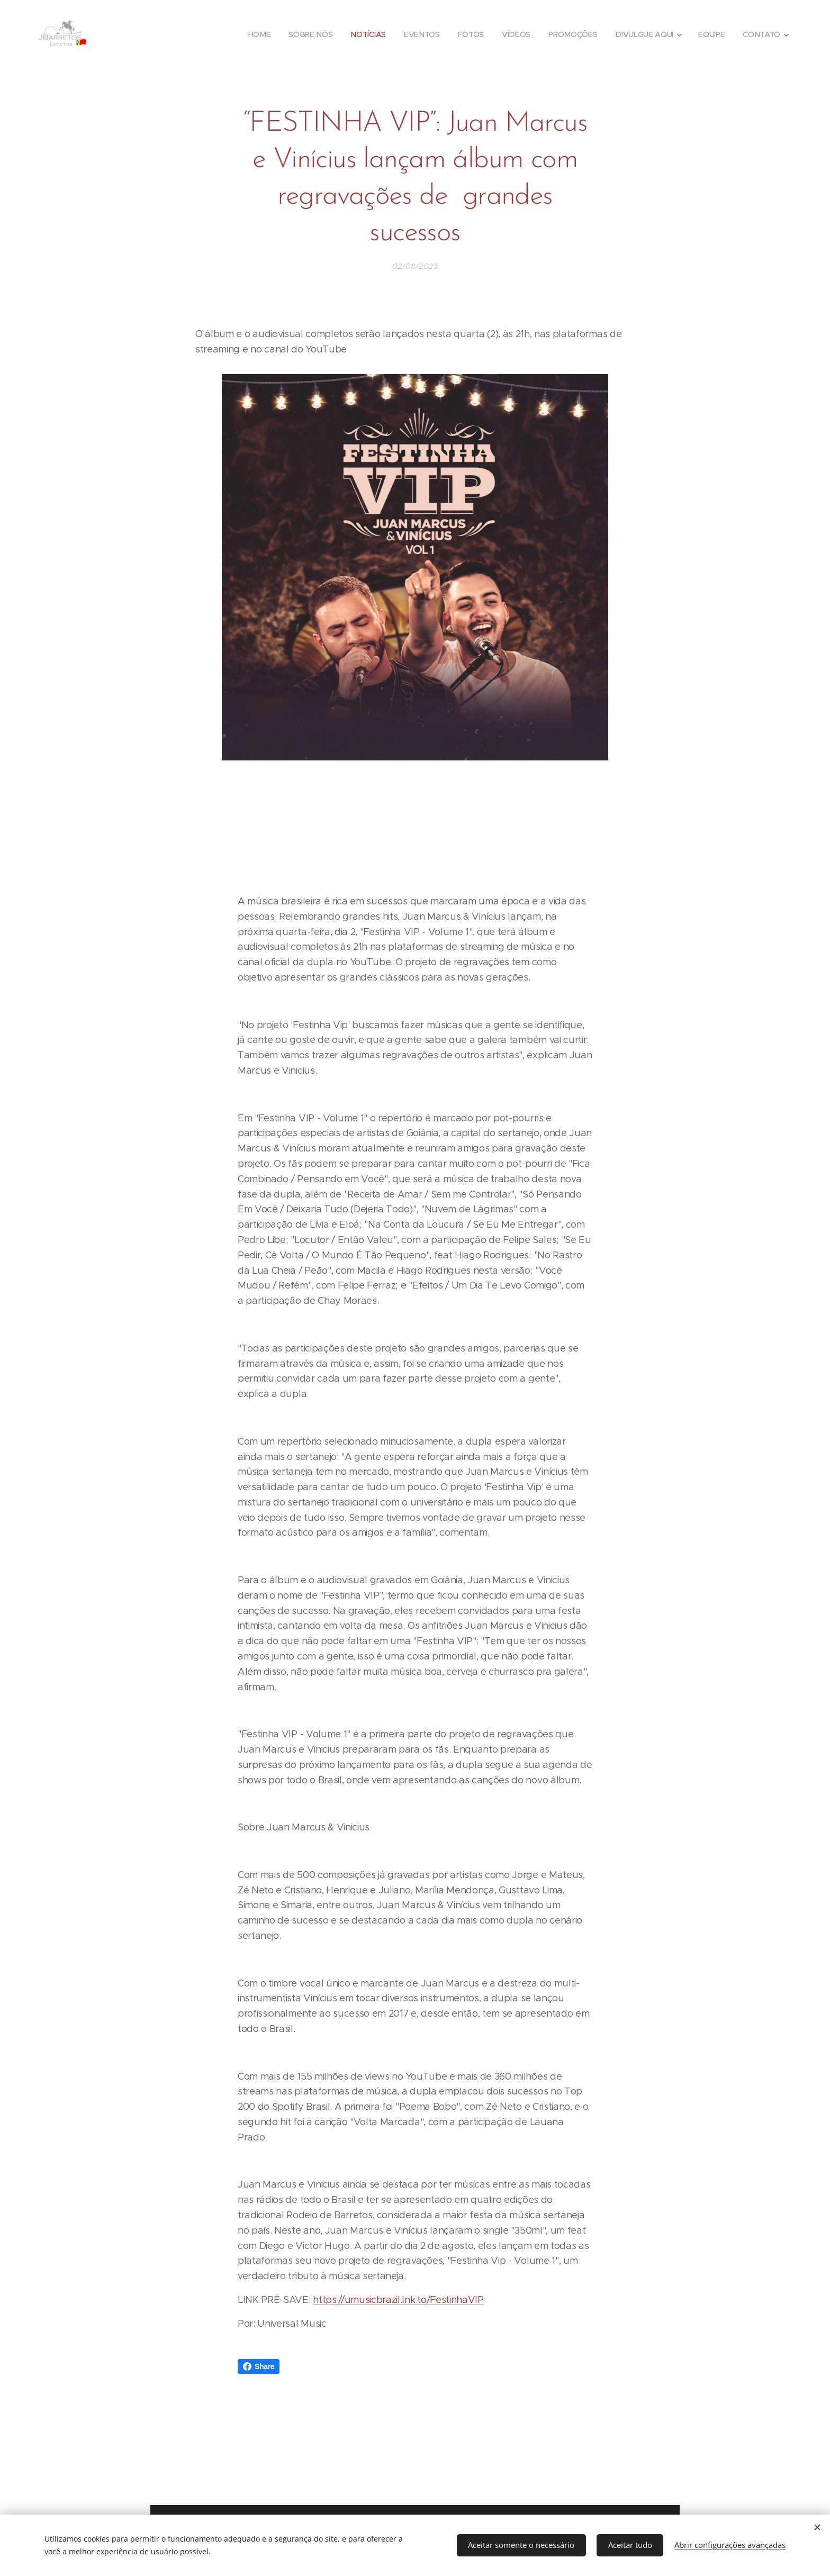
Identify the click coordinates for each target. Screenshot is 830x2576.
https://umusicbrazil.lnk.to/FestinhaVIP (398, 2300)
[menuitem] (260, 34)
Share (258, 2366)
